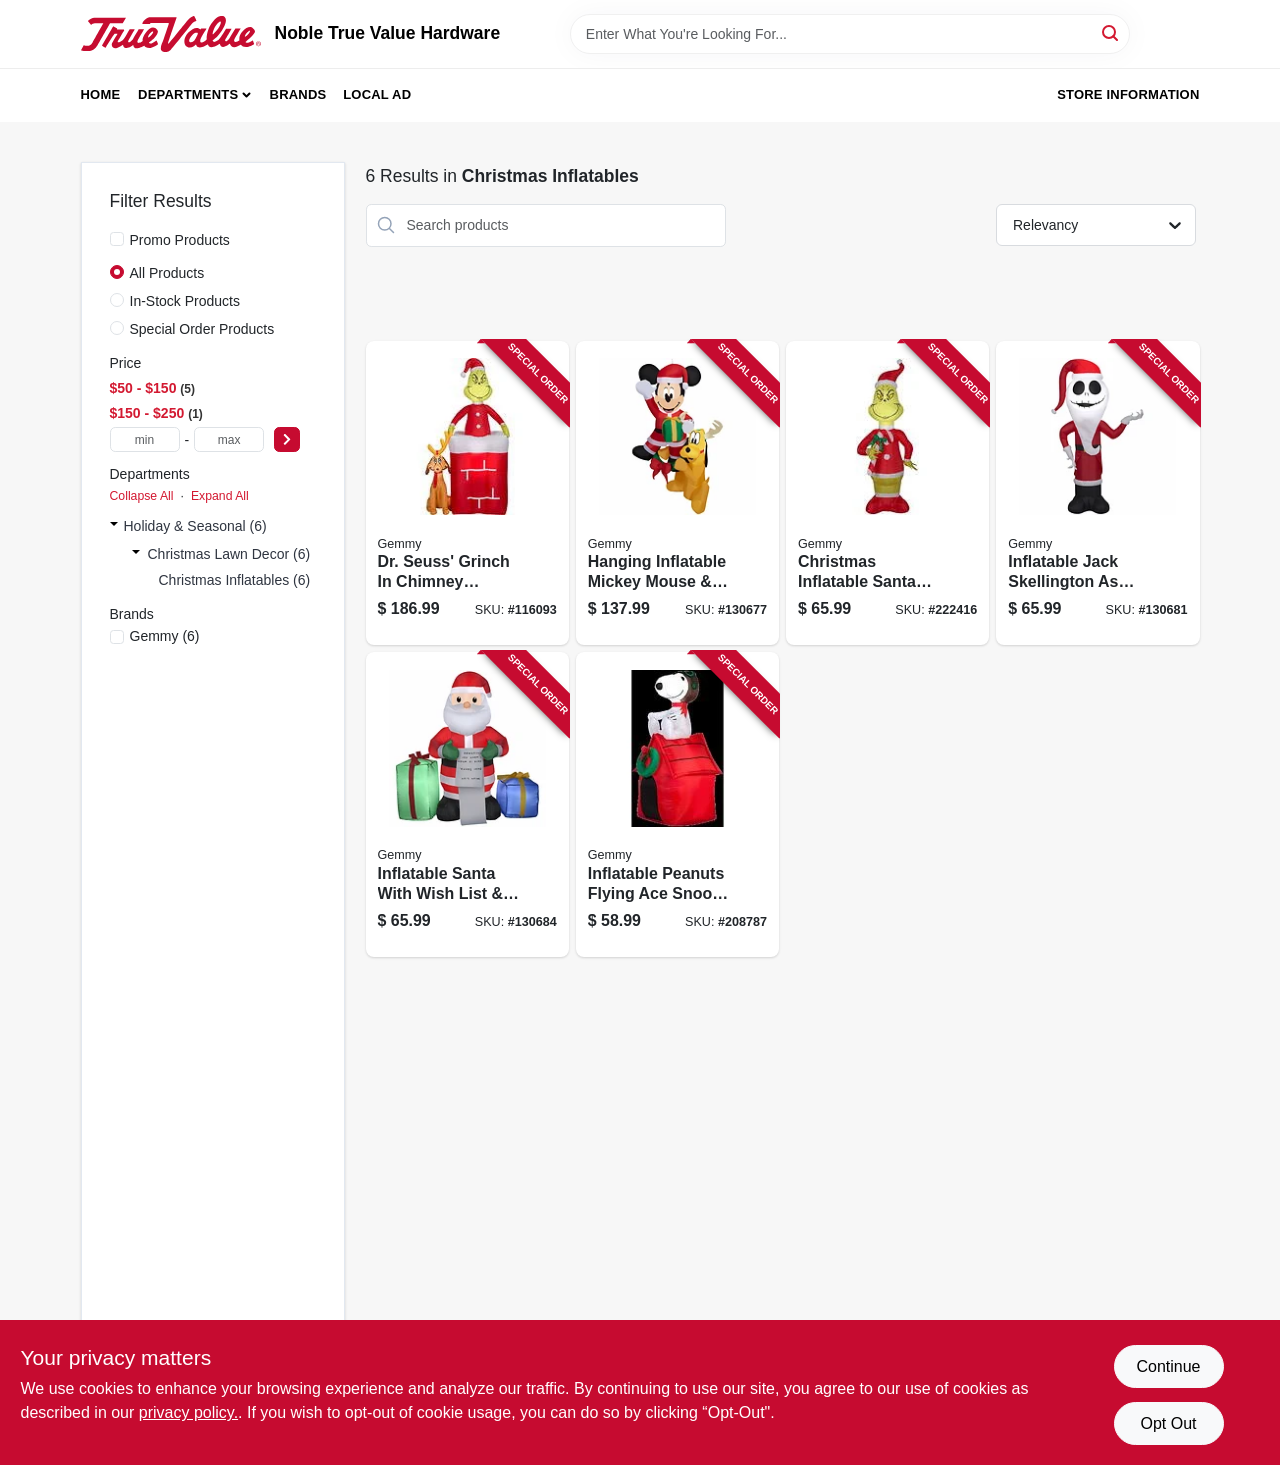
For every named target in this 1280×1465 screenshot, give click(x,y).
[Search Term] (850, 34)
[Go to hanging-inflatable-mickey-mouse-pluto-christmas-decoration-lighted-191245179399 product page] (677, 493)
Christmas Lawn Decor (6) (229, 554)
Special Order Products (202, 329)
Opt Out (1168, 1423)
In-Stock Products (185, 301)
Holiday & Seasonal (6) (195, 526)
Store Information (1128, 94)
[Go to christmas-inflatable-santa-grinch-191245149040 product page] (887, 493)
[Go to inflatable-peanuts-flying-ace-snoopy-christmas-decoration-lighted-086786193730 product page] (677, 804)
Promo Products (180, 240)
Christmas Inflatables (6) (235, 580)
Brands (298, 94)
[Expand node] (114, 526)
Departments (188, 94)
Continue (1168, 1366)
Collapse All (142, 496)
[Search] (1111, 32)
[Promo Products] (117, 239)
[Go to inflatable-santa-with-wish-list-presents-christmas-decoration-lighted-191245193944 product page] (467, 804)
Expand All (220, 496)
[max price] (229, 439)
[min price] (145, 439)
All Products (167, 273)
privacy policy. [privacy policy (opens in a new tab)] (188, 1412)
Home (101, 94)
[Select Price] (287, 439)
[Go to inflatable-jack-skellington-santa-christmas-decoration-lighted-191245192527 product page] (1097, 493)
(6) (165, 636)
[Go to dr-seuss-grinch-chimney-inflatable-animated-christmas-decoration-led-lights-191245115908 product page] (467, 493)
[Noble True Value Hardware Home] (171, 34)
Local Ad (377, 94)
